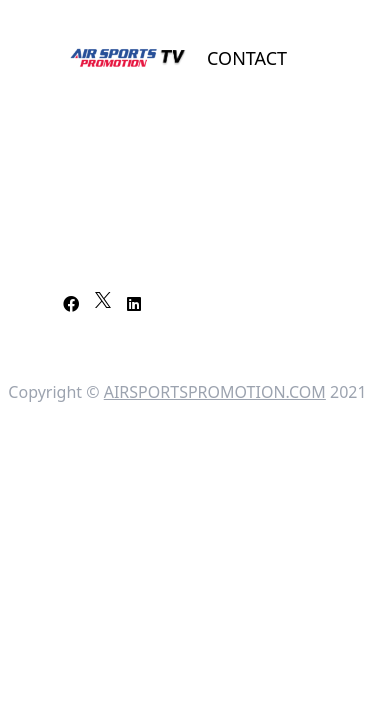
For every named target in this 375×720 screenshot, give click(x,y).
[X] (103, 300)
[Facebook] (71, 304)
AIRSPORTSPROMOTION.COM (215, 392)
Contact (247, 58)
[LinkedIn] (134, 304)
